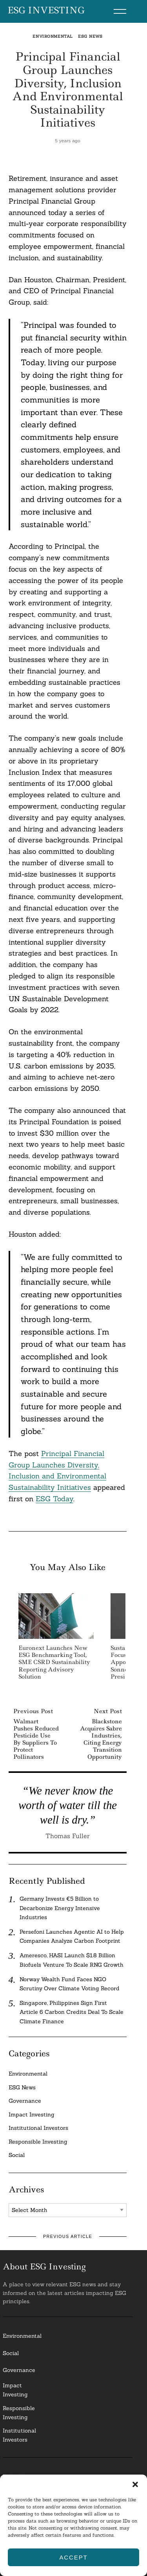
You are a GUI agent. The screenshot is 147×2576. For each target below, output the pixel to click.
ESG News (90, 36)
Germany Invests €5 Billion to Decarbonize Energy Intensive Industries (60, 1907)
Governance (25, 2100)
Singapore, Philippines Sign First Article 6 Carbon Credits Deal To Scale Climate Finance (71, 2011)
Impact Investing (31, 2114)
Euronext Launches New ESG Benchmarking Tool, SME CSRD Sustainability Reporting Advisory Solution (54, 1662)
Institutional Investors (38, 2127)
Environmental (53, 36)
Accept (73, 2557)
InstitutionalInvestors (19, 2435)
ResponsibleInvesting (19, 2413)
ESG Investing (46, 10)
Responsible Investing (38, 2141)
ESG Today (54, 1498)
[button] (135, 2484)
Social (17, 2155)
